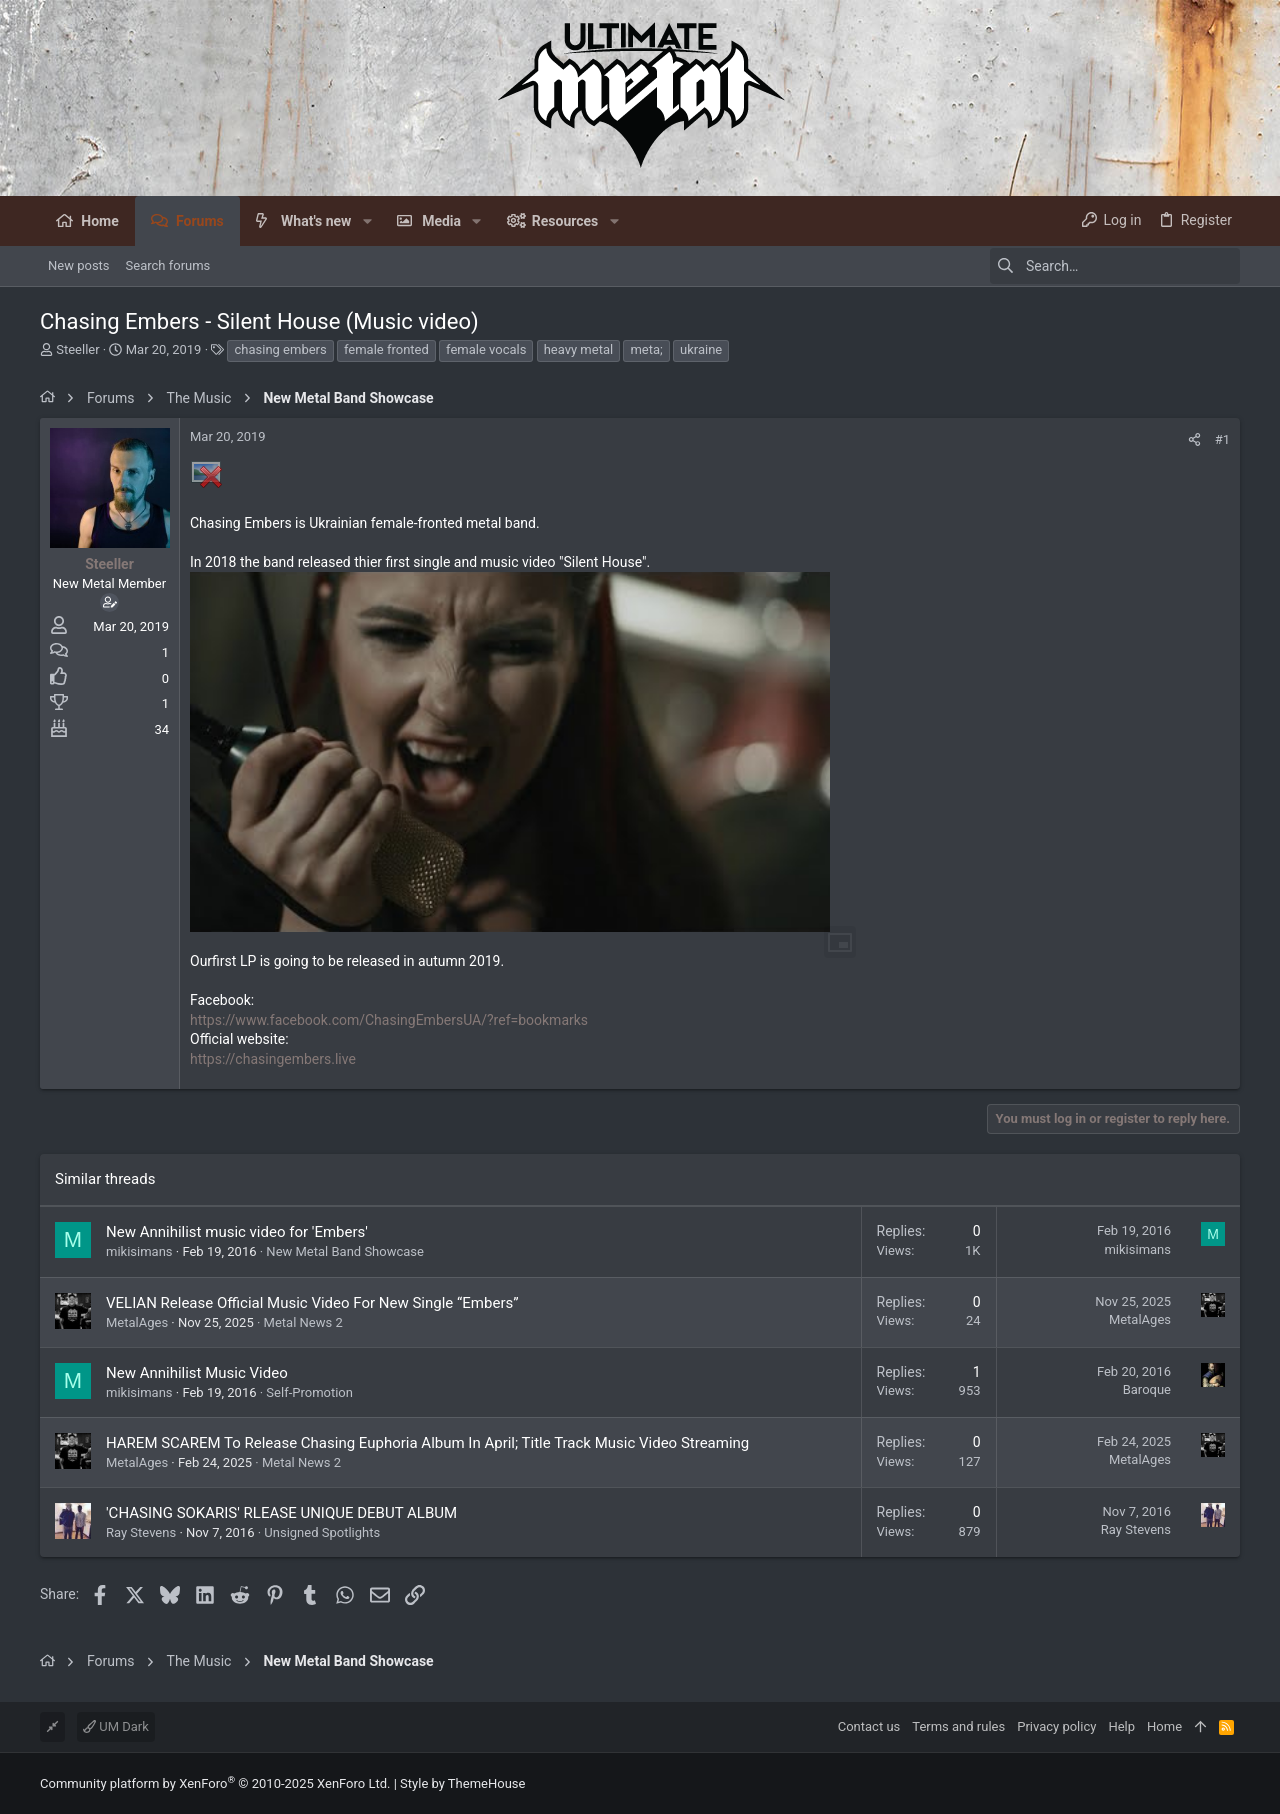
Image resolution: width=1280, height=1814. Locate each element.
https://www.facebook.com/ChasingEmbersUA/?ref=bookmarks (389, 1020)
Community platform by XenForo (215, 1783)
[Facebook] (1231, 1783)
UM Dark (116, 1726)
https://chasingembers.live (273, 1059)
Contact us (869, 1726)
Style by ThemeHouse (462, 1783)
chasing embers (280, 349)
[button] (366, 221)
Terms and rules (958, 1726)
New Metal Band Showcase (345, 1251)
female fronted (386, 349)
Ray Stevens (141, 1532)
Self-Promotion (309, 1392)
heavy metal (578, 349)
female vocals (486, 349)
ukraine (701, 349)
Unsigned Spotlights (322, 1532)
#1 (1222, 439)
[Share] (1194, 439)
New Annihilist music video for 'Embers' (237, 1232)
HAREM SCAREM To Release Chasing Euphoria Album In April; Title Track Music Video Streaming (427, 1443)
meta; (646, 349)
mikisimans (139, 1251)
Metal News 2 (303, 1322)
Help (1121, 1726)
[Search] (1115, 266)
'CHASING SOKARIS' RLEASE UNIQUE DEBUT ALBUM (281, 1513)
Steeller (77, 349)
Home (1164, 1726)
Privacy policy (1056, 1726)
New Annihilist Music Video (197, 1373)
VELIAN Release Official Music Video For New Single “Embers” (312, 1303)
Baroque (1147, 1389)
